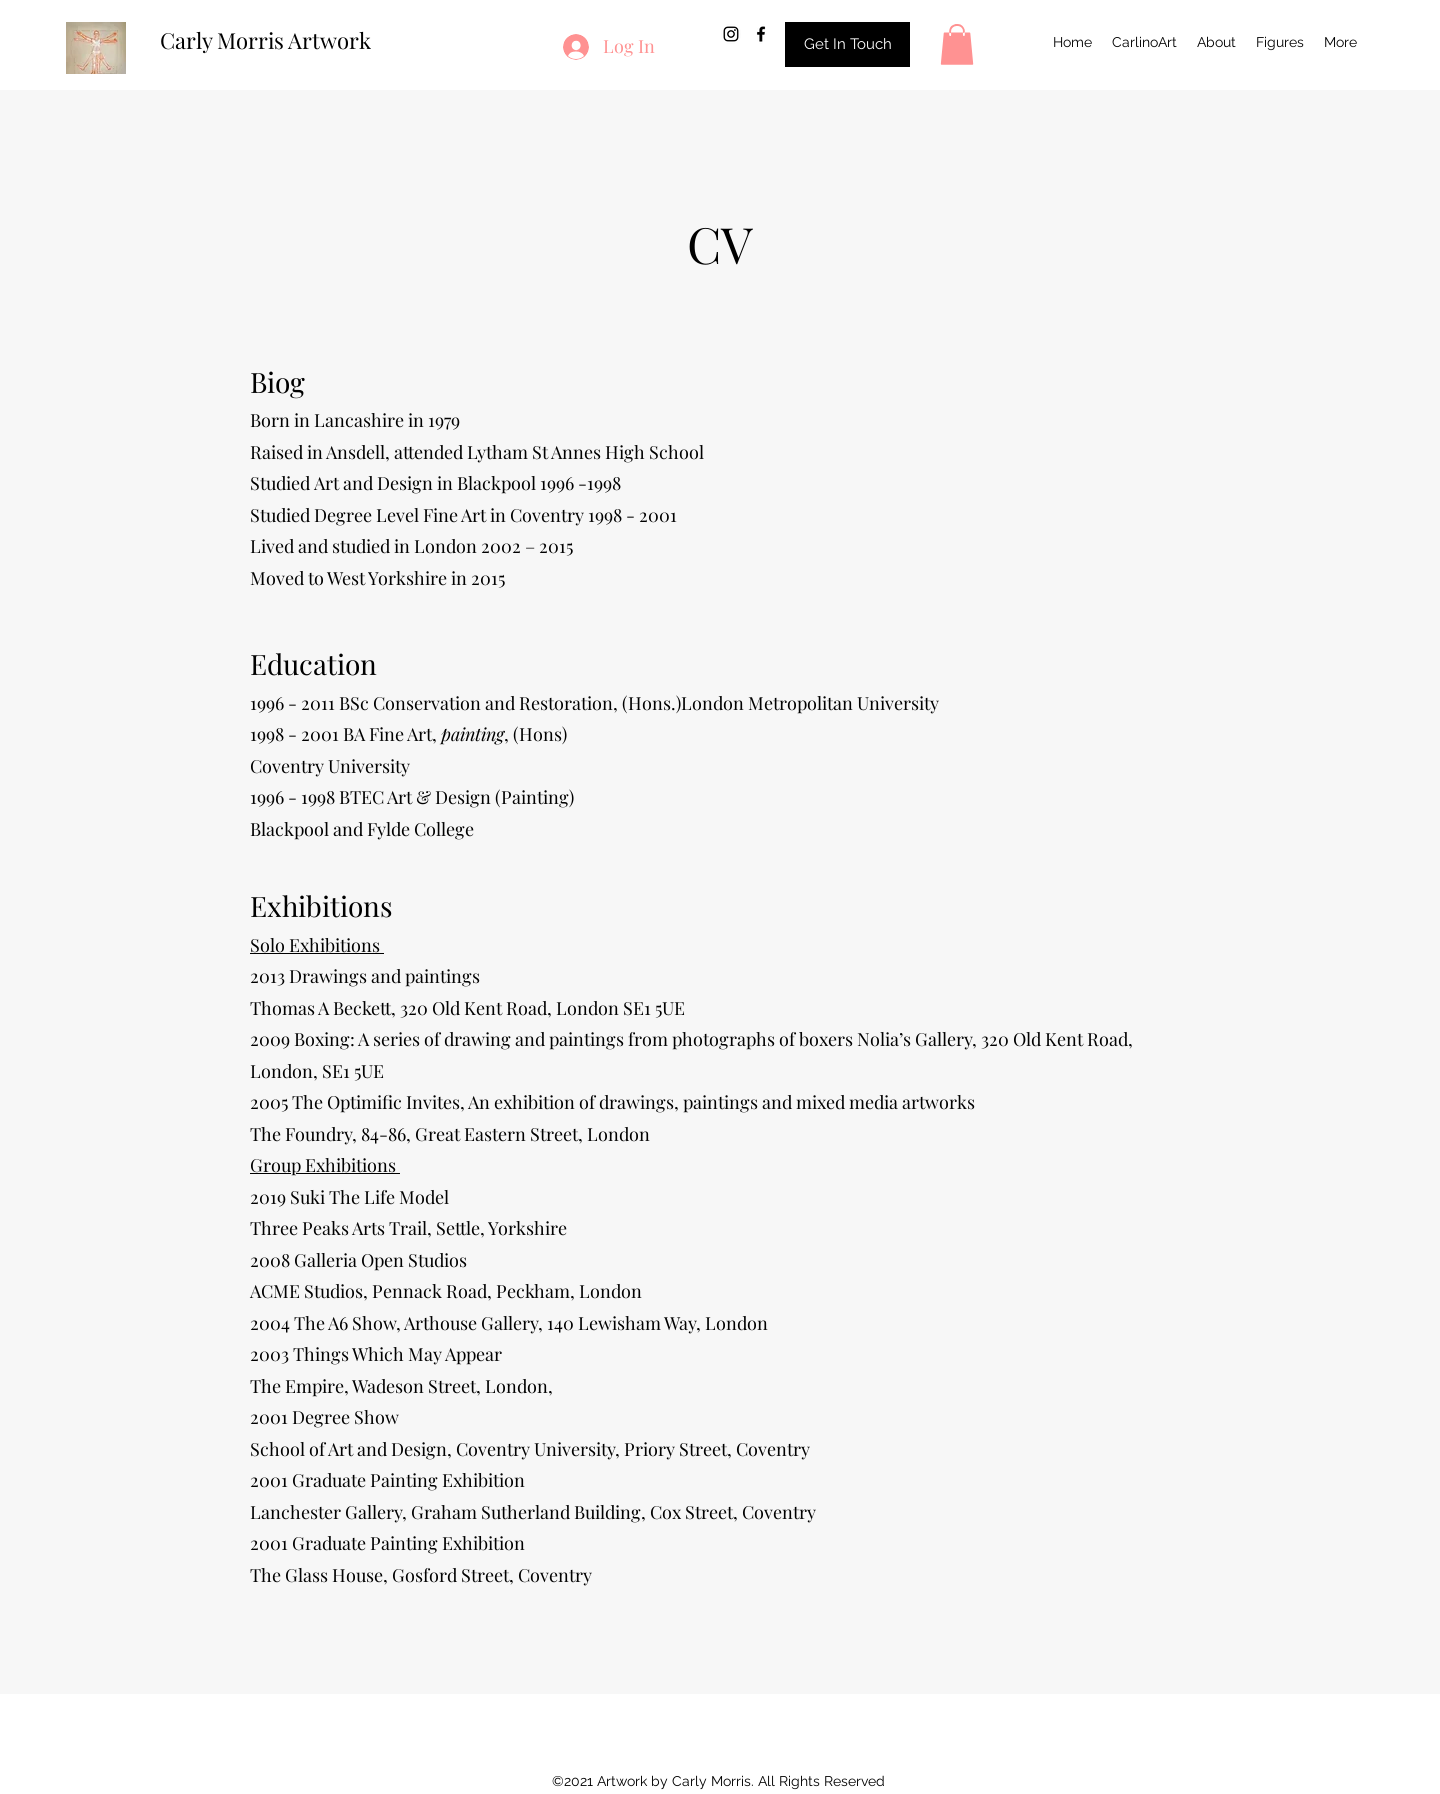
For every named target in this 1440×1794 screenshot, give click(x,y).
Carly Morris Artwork (265, 40)
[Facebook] (761, 34)
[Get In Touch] (847, 44)
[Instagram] (731, 34)
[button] (957, 44)
